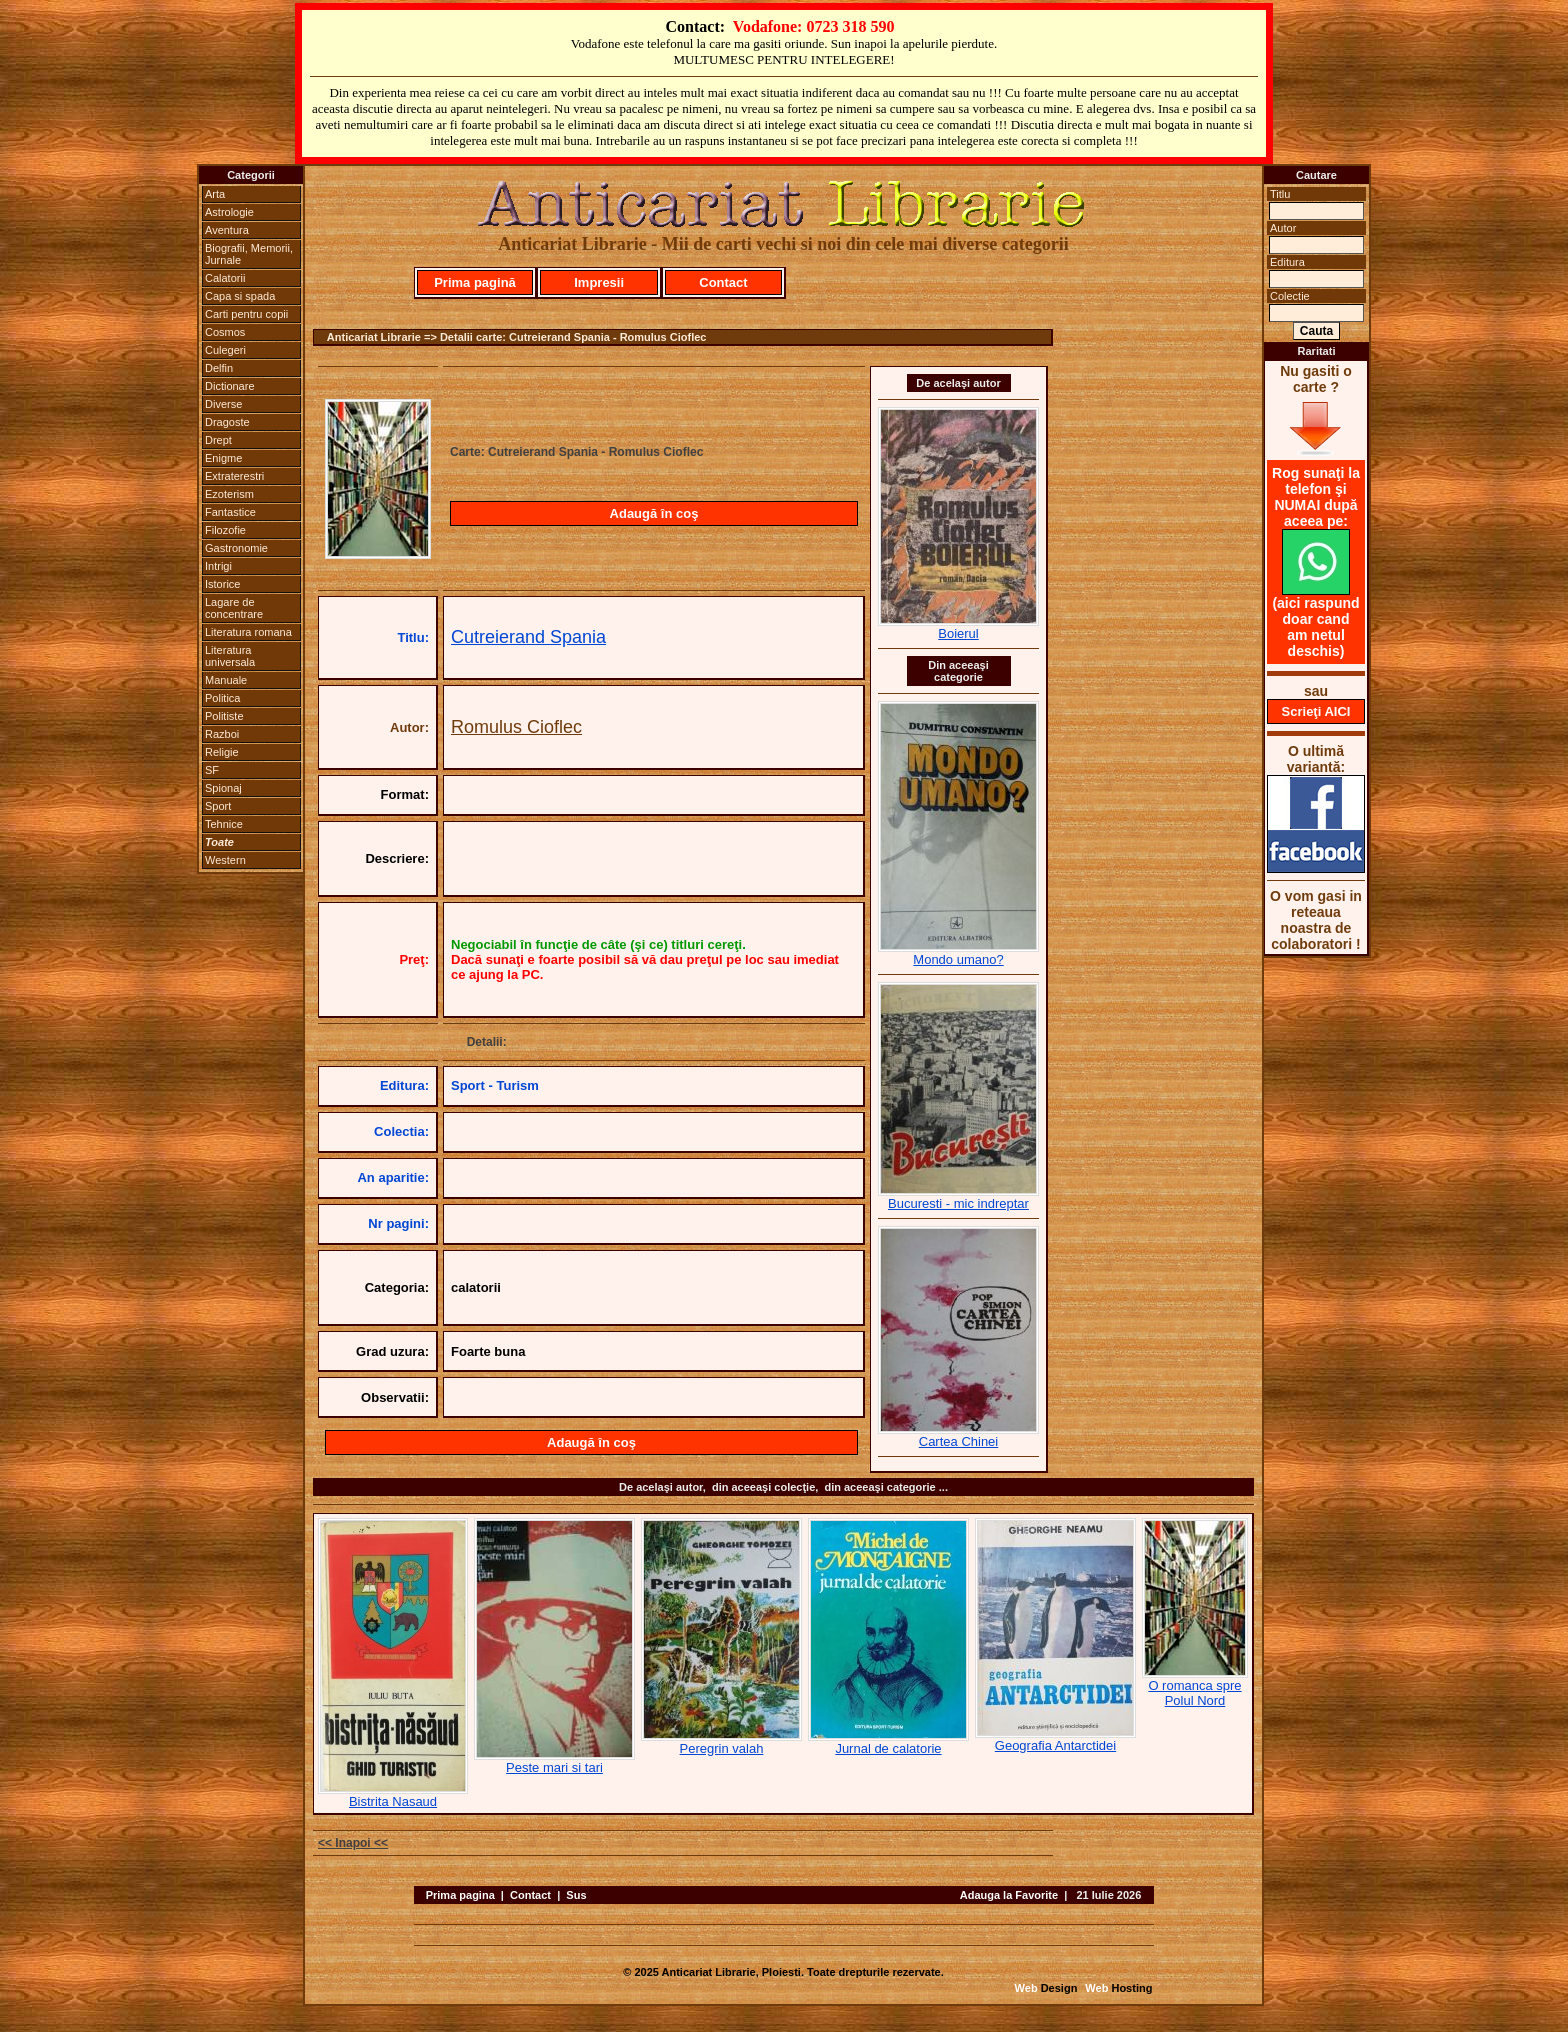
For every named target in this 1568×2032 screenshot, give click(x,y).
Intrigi (218, 566)
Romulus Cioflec (516, 727)
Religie (222, 752)
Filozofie (225, 530)
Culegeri (225, 350)
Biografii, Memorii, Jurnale (249, 254)
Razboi (222, 734)
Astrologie (229, 212)
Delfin (219, 368)
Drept (218, 440)
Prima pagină (475, 282)
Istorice (222, 584)
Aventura (227, 230)
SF (212, 770)
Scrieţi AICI (1316, 711)
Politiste (224, 716)
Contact (723, 282)
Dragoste (227, 422)
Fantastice (230, 512)
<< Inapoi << (353, 1843)
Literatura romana (248, 632)
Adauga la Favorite (1009, 1895)
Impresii (599, 282)
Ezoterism (229, 494)
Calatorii (225, 278)
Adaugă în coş (654, 513)
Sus (576, 1895)
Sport (218, 806)
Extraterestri (234, 476)
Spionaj (223, 788)
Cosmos (225, 332)
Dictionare (230, 386)
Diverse (223, 404)
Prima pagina (460, 1895)
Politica (222, 698)
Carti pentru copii (246, 314)
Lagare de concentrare (234, 608)
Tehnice (224, 824)
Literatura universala (230, 656)
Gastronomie (236, 548)
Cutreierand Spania (528, 637)
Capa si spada (240, 296)
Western (225, 860)
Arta (215, 194)
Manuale (226, 680)
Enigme (223, 458)
